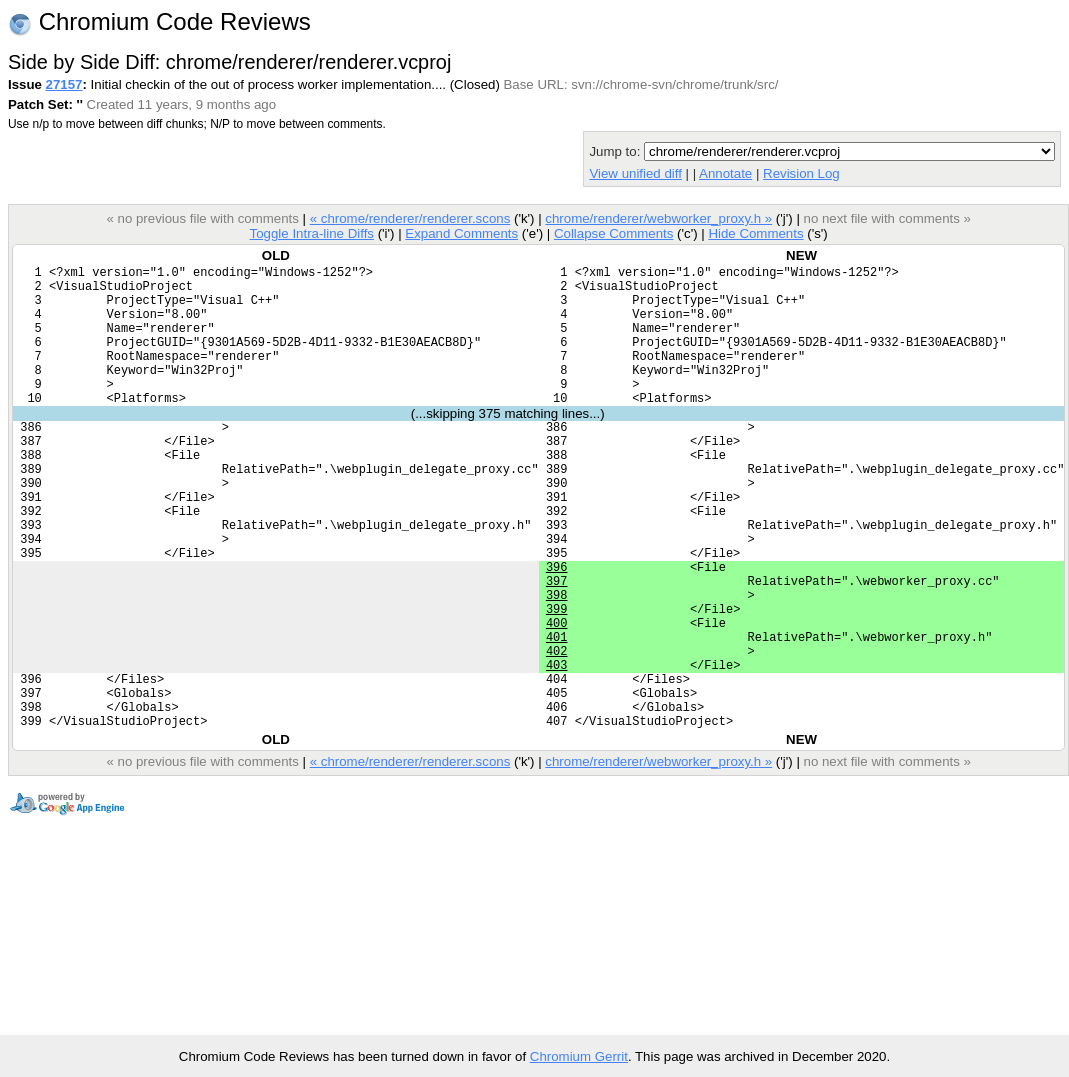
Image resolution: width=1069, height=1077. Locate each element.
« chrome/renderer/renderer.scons (410, 218)
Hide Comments (755, 233)
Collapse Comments (613, 233)
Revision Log (801, 173)
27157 (64, 84)
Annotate (725, 173)
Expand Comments (461, 233)
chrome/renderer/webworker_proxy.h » (658, 218)
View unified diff (635, 173)
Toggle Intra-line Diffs (312, 233)
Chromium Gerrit (579, 1056)
